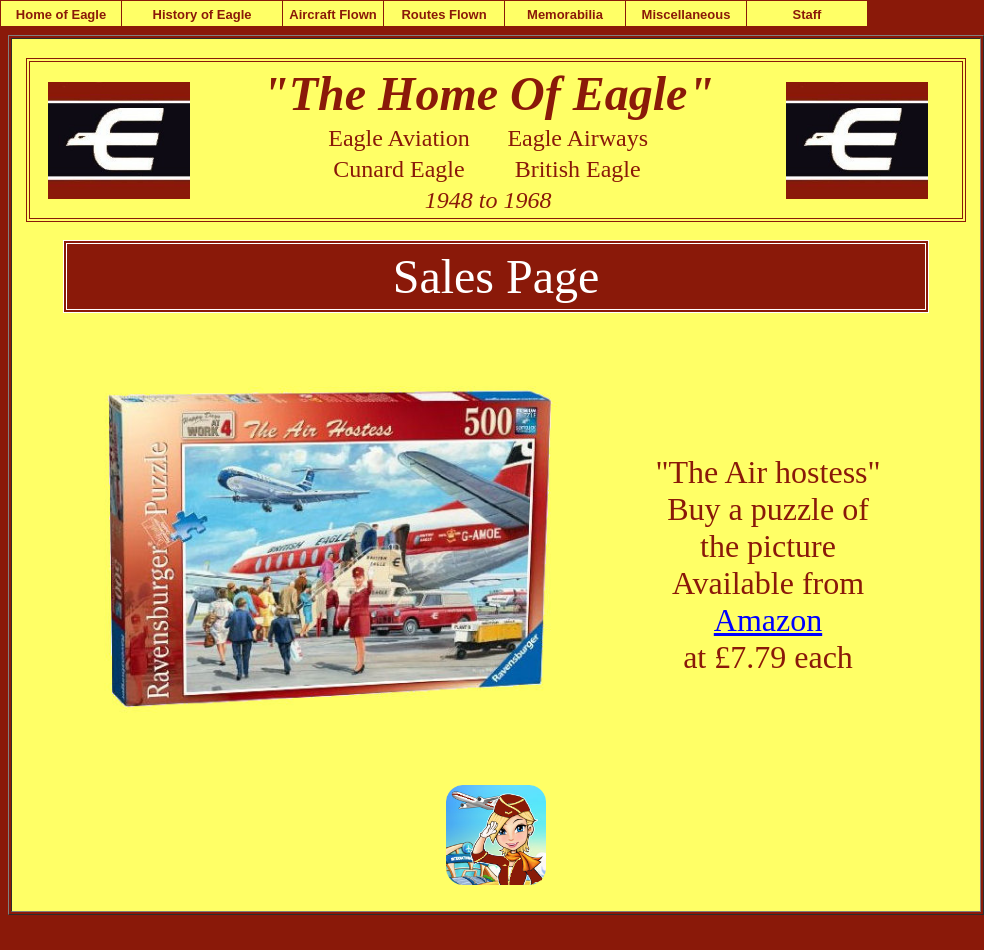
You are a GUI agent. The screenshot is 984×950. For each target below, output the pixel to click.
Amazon (768, 620)
